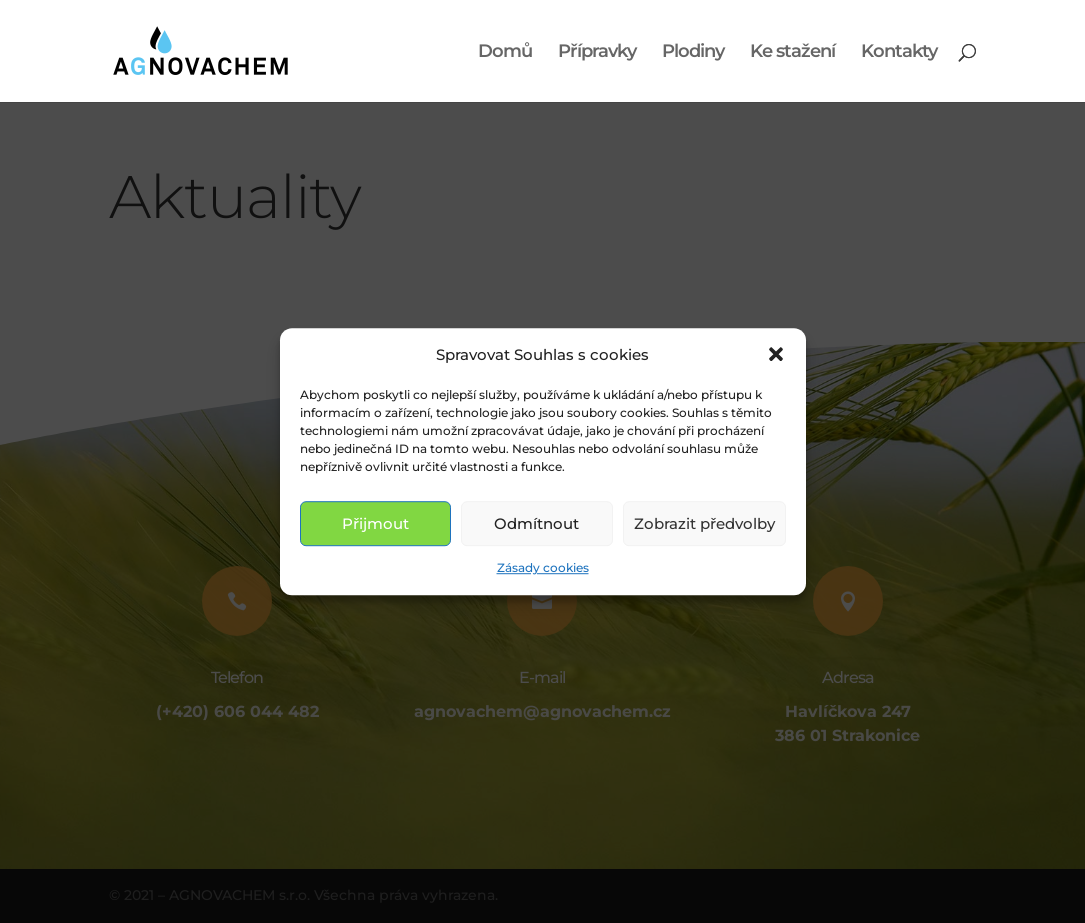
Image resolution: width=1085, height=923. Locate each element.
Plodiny (693, 53)
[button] (776, 355)
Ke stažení (792, 53)
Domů (505, 53)
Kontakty (899, 53)
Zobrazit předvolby (704, 523)
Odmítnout (536, 523)
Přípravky (597, 53)
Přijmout (375, 523)
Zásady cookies (543, 568)
